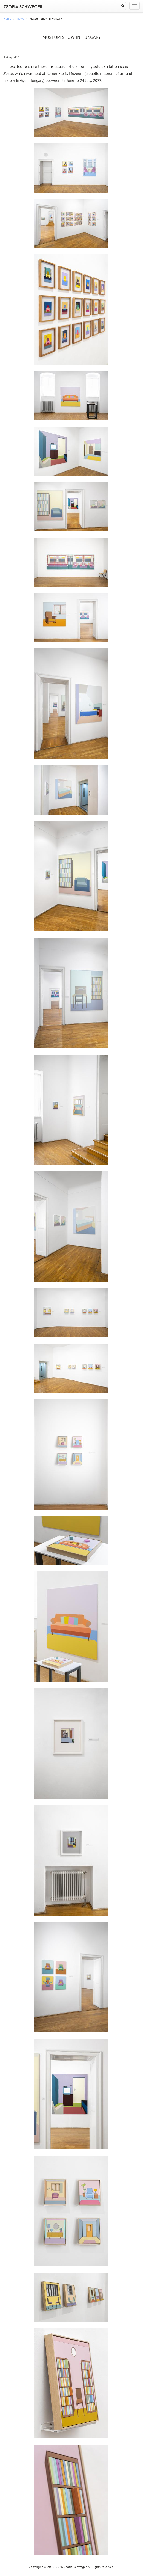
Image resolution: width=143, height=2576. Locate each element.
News (20, 19)
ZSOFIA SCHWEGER (22, 7)
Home (7, 19)
